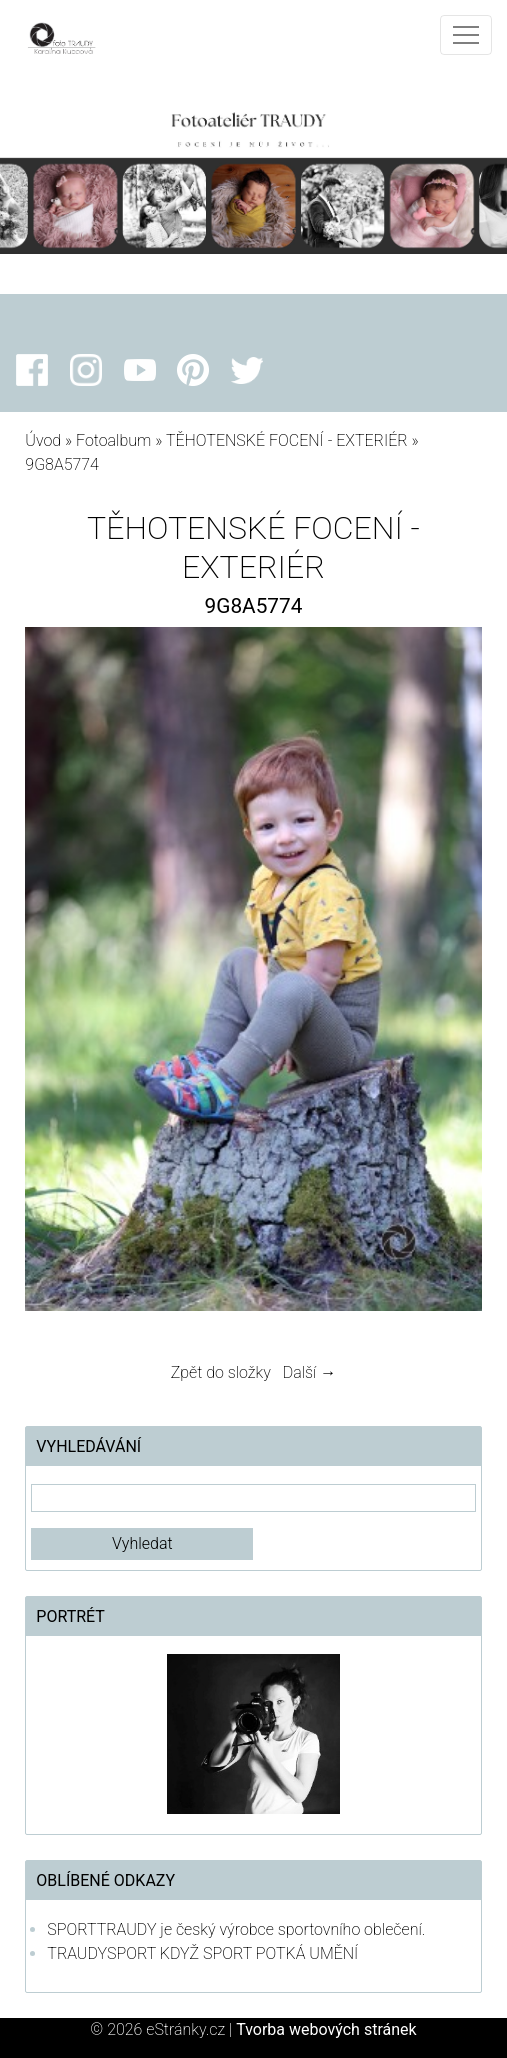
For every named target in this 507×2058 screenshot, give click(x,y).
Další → (310, 1372)
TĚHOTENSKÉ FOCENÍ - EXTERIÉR (287, 440)
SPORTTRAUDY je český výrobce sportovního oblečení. (236, 1929)
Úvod (43, 440)
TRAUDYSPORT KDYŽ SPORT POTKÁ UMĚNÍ (202, 1953)
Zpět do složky (221, 1372)
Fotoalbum (113, 440)
